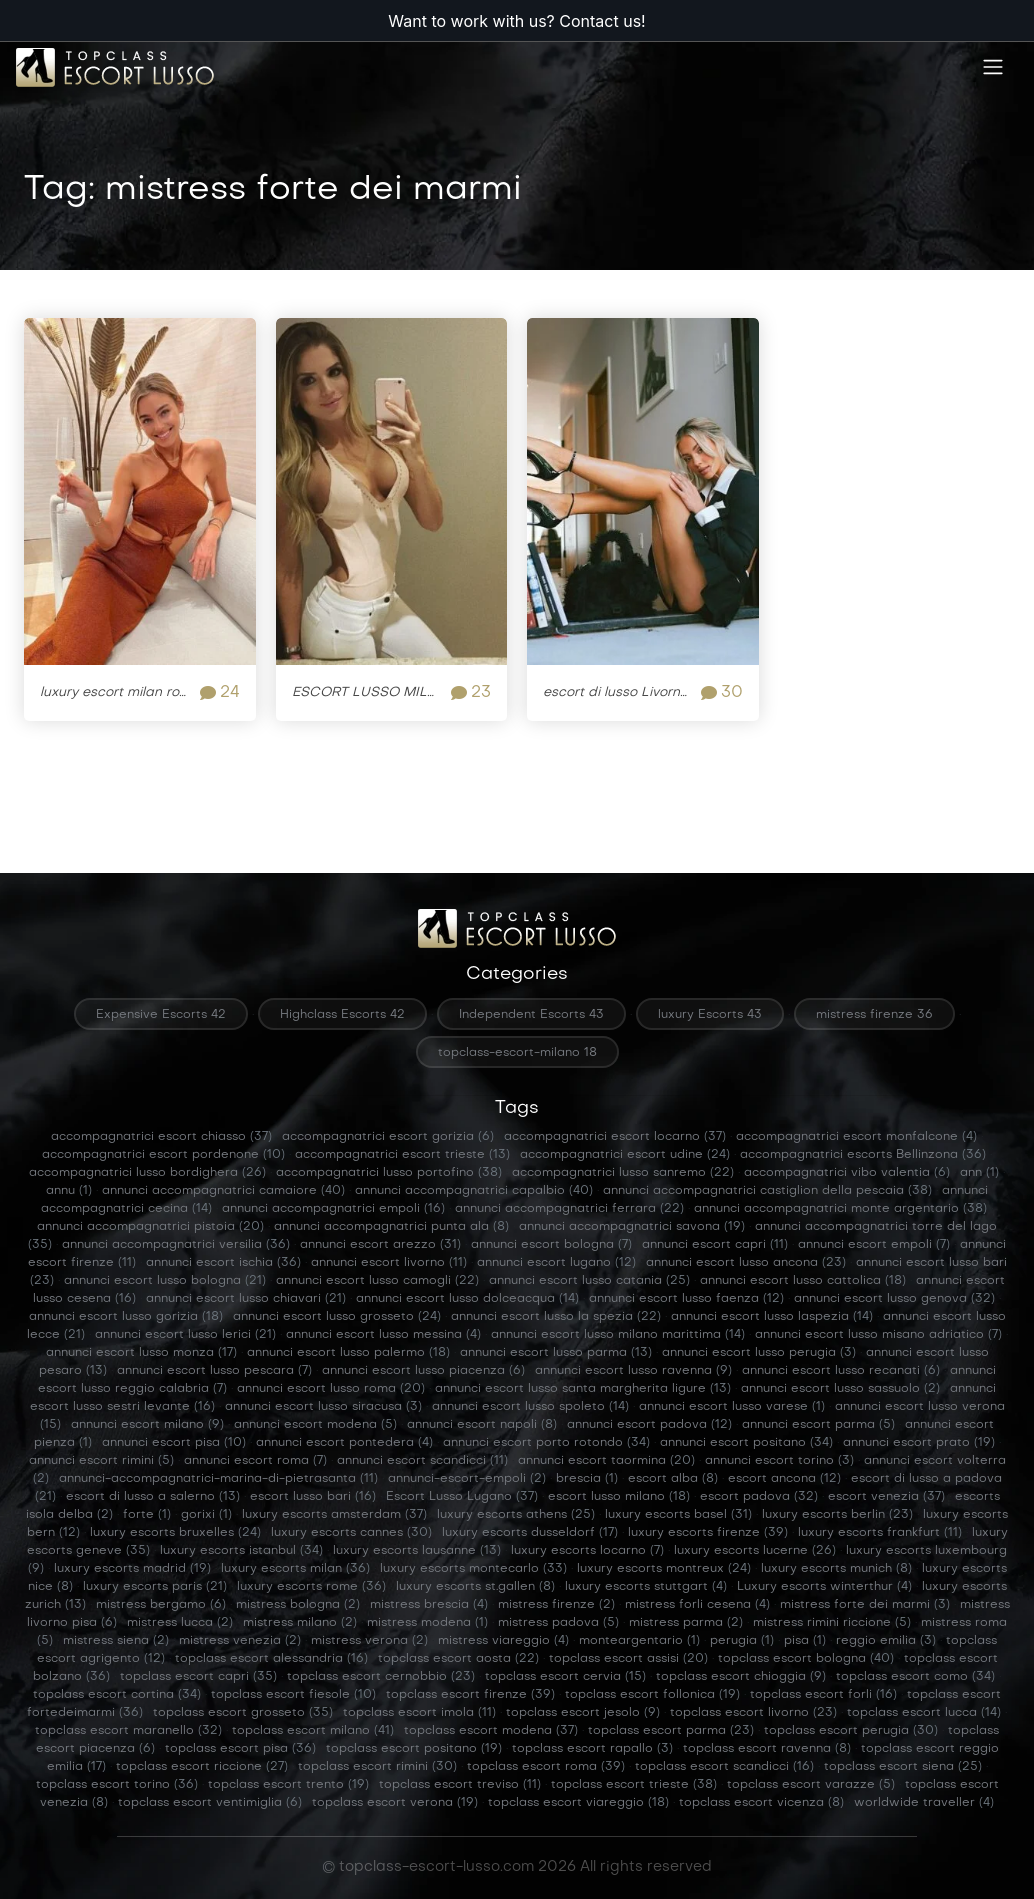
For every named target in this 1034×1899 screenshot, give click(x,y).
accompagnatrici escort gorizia (388, 1137)
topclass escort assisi (628, 1659)
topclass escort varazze (811, 1785)
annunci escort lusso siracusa (323, 1407)
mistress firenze (556, 1605)
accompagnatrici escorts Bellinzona (863, 1155)
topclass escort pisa (240, 1749)
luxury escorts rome (311, 1587)
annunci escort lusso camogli (377, 1281)
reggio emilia (886, 1641)
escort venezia (886, 1497)
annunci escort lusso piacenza (423, 1371)
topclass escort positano (414, 1749)
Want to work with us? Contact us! (516, 21)
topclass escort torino (117, 1785)
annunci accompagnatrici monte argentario (840, 1209)
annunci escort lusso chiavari (246, 1299)
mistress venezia (240, 1641)
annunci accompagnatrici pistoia (150, 1227)
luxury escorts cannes (351, 1533)
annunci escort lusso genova (894, 1299)
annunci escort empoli (874, 1245)
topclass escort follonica (652, 1695)
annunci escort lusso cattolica (803, 1281)
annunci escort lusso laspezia (772, 1317)
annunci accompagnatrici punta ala (391, 1227)
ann (979, 1173)
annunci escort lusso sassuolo (840, 1389)
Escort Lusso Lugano (462, 1497)
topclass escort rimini (377, 1767)
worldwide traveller (924, 1803)
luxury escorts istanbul (241, 1551)
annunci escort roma (255, 1461)
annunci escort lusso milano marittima (618, 1335)
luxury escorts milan (295, 1569)
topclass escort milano (313, 1731)
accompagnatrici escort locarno (615, 1137)
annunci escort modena (315, 1425)
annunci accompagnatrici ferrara (569, 1209)
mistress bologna (298, 1605)
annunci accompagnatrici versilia (176, 1245)
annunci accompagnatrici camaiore (223, 1191)
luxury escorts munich (836, 1569)
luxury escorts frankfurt (880, 1533)
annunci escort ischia (223, 1263)
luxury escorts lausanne (417, 1551)
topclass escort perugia (851, 1731)
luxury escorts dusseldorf (530, 1533)
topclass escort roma (546, 1767)
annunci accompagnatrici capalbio (474, 1191)
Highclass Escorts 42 (342, 1015)
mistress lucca (180, 1623)
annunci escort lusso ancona (746, 1263)
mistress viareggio (503, 1641)
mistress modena (427, 1623)
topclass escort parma (671, 1731)
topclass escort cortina (117, 1695)
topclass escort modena (491, 1731)
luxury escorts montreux (664, 1569)
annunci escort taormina (606, 1461)
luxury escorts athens (516, 1515)
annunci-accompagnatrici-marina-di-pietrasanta (218, 1479)
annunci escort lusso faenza (686, 1299)
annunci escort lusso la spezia (556, 1317)
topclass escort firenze (470, 1695)
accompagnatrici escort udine (625, 1155)
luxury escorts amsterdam (334, 1515)
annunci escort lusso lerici (185, 1335)
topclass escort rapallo (592, 1749)
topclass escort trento (288, 1785)
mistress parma (686, 1623)
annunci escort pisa (174, 1443)
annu (69, 1191)
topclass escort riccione (202, 1767)
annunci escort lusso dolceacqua (467, 1299)
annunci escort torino (779, 1461)
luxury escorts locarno (587, 1551)
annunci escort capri (715, 1245)
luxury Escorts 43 (710, 1015)
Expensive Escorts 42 (161, 1015)
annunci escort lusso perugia (759, 1353)
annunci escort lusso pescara (214, 1371)
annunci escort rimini (101, 1461)
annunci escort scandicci (422, 1461)
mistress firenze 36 (874, 1015)
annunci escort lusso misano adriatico (878, 1335)
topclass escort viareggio (578, 1803)
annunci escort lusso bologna (165, 1281)
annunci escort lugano (556, 1263)
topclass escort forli (823, 1695)
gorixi (206, 1515)
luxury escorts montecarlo (473, 1569)
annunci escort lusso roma (331, 1389)
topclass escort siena (903, 1767)
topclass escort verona (395, 1803)
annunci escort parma (818, 1425)
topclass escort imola (419, 1713)
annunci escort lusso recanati (841, 1371)
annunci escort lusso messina (383, 1335)
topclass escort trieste (634, 1785)
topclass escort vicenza (761, 1803)
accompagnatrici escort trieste (402, 1155)
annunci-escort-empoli (467, 1479)
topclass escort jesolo (583, 1713)
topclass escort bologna (806, 1659)
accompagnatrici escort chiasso (161, 1137)
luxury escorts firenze (708, 1533)
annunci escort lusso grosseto (337, 1317)
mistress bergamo (161, 1605)
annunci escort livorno (389, 1263)
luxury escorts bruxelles (175, 1533)
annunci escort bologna (551, 1245)
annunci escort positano (746, 1443)
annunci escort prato (919, 1443)
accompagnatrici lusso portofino (389, 1173)
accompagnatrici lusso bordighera (147, 1173)
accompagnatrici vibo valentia (847, 1173)
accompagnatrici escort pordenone (163, 1155)
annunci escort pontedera (344, 1443)
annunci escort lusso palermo (348, 1353)
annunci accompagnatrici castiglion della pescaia (767, 1191)
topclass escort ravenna (767, 1749)
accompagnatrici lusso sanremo (623, 1173)
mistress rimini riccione (832, 1623)
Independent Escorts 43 (531, 1015)
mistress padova (558, 1623)
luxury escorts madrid (132, 1569)
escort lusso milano (619, 1497)
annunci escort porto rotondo (546, 1443)
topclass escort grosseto (243, 1713)
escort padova (759, 1497)
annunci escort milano (147, 1425)
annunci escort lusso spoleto (530, 1407)
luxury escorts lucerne (755, 1551)
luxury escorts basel (678, 1515)
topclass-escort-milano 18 (517, 1053)
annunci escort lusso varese (732, 1407)
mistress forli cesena (697, 1605)
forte (147, 1515)
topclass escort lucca (924, 1713)
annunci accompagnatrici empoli (333, 1209)
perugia (742, 1641)
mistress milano (300, 1623)
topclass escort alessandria (271, 1659)
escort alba (673, 1479)
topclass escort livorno (753, 1713)
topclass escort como (915, 1677)
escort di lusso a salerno (153, 1497)
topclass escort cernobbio (381, 1677)
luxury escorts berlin (837, 1515)
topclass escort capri (198, 1677)
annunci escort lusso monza (141, 1353)
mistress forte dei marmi (865, 1605)
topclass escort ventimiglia (210, 1803)
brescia (587, 1479)
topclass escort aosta (458, 1659)
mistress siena (116, 1641)
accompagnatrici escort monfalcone (856, 1137)
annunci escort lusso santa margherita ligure (583, 1389)
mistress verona (369, 1641)
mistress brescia (429, 1605)
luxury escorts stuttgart (646, 1587)
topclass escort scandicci (724, 1767)
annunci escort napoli (482, 1425)
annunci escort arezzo (380, 1245)
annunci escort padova (649, 1425)
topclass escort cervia (565, 1677)
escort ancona (784, 1479)
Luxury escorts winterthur (824, 1587)
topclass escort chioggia (741, 1677)
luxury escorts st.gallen (475, 1587)
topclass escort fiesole (293, 1695)
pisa (805, 1641)
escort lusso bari (313, 1497)
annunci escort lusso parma (556, 1353)
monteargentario (639, 1641)
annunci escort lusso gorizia (126, 1317)
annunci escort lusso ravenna (633, 1371)
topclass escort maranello (128, 1731)
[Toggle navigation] (993, 85)
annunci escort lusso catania (589, 1281)
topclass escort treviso (460, 1785)
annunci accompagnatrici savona (632, 1227)
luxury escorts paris (155, 1587)
